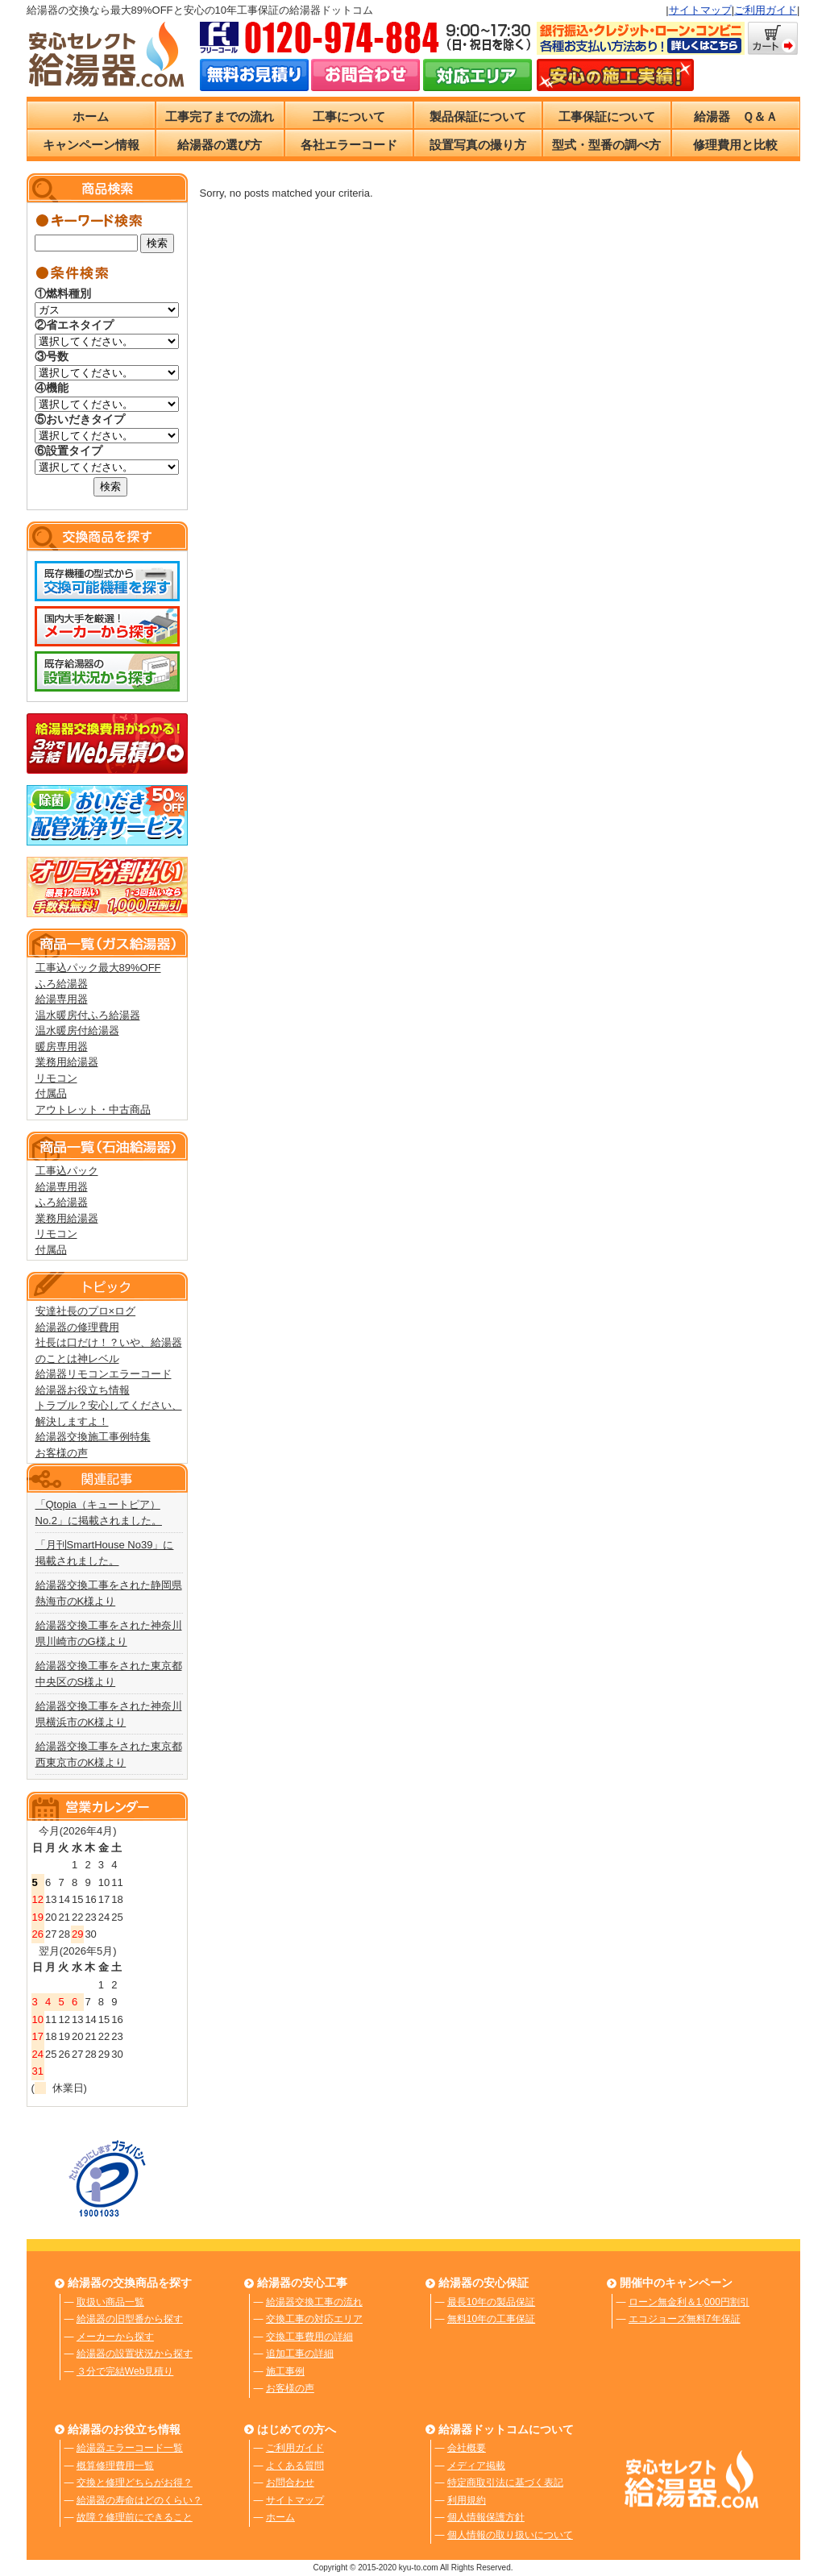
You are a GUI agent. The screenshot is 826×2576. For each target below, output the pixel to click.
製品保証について (478, 116)
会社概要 (466, 2447)
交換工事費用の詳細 (309, 2336)
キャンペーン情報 (91, 145)
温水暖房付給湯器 (77, 1030)
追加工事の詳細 (300, 2353)
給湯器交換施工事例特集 (93, 1437)
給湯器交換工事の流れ (314, 2302)
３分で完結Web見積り (125, 2371)
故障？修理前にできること (135, 2517)
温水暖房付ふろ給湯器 (87, 1015)
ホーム (91, 116)
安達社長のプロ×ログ (85, 1311)
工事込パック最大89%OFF (98, 968)
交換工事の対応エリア (314, 2319)
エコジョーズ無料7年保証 (685, 2319)
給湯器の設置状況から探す (135, 2353)
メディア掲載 (476, 2465)
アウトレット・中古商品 (93, 1109)
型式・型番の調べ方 (606, 145)
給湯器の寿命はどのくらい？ (139, 2500)
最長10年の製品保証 (491, 2302)
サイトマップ (700, 10)
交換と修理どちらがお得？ (135, 2482)
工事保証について (606, 116)
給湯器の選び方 (219, 145)
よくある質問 (295, 2465)
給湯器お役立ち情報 (82, 1390)
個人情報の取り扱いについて (510, 2535)
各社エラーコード (349, 145)
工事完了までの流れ (219, 116)
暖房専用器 (61, 1047)
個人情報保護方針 (486, 2517)
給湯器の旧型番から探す (130, 2319)
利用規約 (466, 2500)
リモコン (56, 1078)
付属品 (51, 1093)
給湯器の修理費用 (77, 1327)
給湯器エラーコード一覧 (130, 2447)
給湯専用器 (61, 999)
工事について (349, 116)
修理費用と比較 (735, 145)
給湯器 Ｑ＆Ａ (736, 116)
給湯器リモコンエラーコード (103, 1374)
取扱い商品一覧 (110, 2302)
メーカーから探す (115, 2336)
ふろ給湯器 (61, 984)
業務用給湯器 (66, 1062)
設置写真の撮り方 (478, 145)
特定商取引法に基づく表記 (505, 2482)
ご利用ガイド (765, 10)
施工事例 (285, 2371)
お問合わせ (290, 2482)
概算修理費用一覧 (115, 2465)
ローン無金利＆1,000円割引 (689, 2302)
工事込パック (66, 1171)
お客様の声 (61, 1453)
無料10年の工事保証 (491, 2319)
